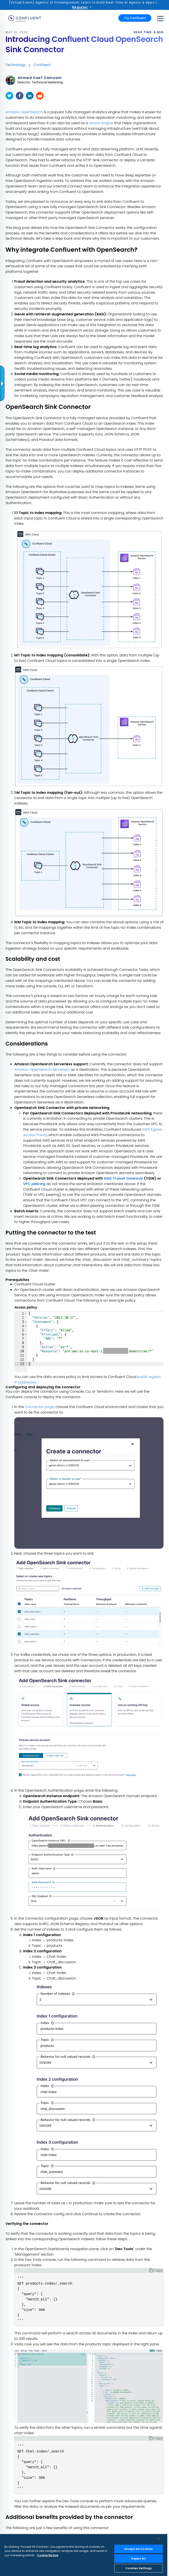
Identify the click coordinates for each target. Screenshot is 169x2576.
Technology (16, 64)
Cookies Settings (138, 2568)
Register (80, 7)
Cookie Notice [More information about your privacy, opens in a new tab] (47, 2555)
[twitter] (9, 96)
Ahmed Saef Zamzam (40, 78)
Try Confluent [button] (135, 18)
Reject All (138, 2558)
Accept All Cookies (138, 2549)
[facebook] (20, 96)
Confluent (42, 64)
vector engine (101, 123)
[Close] (158, 2538)
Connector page (39, 1406)
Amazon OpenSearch (24, 112)
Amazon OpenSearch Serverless (42, 1069)
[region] (83, 2555)
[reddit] (40, 96)
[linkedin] (30, 96)
